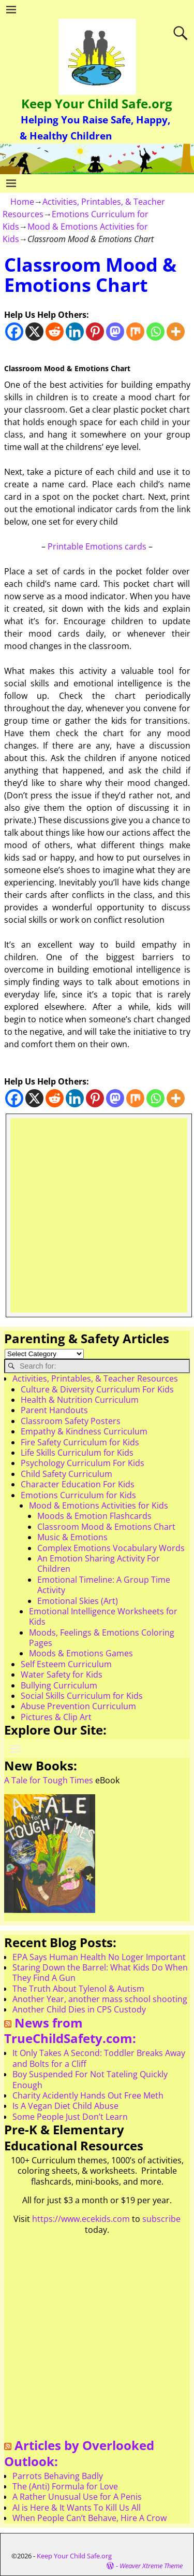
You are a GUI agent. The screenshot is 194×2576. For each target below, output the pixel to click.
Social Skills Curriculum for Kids (82, 1695)
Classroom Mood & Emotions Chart (106, 1526)
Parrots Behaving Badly (57, 2476)
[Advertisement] (97, 1215)
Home (22, 201)
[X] (34, 331)
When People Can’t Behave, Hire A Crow (89, 2518)
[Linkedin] (75, 331)
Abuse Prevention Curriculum (78, 1706)
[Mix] (135, 331)
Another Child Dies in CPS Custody (79, 2009)
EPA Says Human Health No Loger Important (99, 1957)
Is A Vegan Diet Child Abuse (65, 2106)
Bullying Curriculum (59, 1685)
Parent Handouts (54, 1410)
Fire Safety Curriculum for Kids (80, 1442)
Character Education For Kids (78, 1484)
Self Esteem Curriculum (66, 1664)
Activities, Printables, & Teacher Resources (95, 1378)
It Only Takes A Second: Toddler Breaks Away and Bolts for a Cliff (98, 2058)
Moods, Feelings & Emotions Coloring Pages (101, 1638)
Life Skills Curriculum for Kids (77, 1452)
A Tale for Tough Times (48, 1780)
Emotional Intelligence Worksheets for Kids (103, 1616)
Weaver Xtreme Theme (151, 2565)
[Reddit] (55, 331)
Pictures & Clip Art (56, 1717)
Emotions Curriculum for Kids (78, 1495)
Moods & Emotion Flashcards (94, 1516)
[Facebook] (14, 331)
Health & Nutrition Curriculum (80, 1399)
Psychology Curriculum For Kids (82, 1463)
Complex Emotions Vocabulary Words (111, 1548)
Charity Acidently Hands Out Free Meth (87, 2095)
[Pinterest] (95, 331)
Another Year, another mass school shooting (99, 1999)
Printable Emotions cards (97, 546)
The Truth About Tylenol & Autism (78, 1988)
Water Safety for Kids (61, 1674)
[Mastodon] (115, 331)
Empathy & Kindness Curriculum (84, 1431)
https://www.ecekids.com (81, 2219)
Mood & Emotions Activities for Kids (98, 1505)
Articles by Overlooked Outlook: (79, 2453)
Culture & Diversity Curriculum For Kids (97, 1389)
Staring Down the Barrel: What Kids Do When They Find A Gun (100, 1972)
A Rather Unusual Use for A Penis (77, 2496)
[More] (176, 331)
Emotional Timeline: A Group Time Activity (103, 1585)
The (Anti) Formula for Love (65, 2486)
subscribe (161, 2219)
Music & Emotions (72, 1537)
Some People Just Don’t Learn (70, 2116)
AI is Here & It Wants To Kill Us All (76, 2507)
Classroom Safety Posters (71, 1421)
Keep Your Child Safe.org (96, 103)
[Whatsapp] (155, 331)
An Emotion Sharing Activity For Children (98, 1563)
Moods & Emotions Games (81, 1653)
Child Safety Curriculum (66, 1474)
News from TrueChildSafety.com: (70, 2030)
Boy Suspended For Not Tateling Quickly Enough (90, 2079)
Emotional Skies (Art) (77, 1601)
